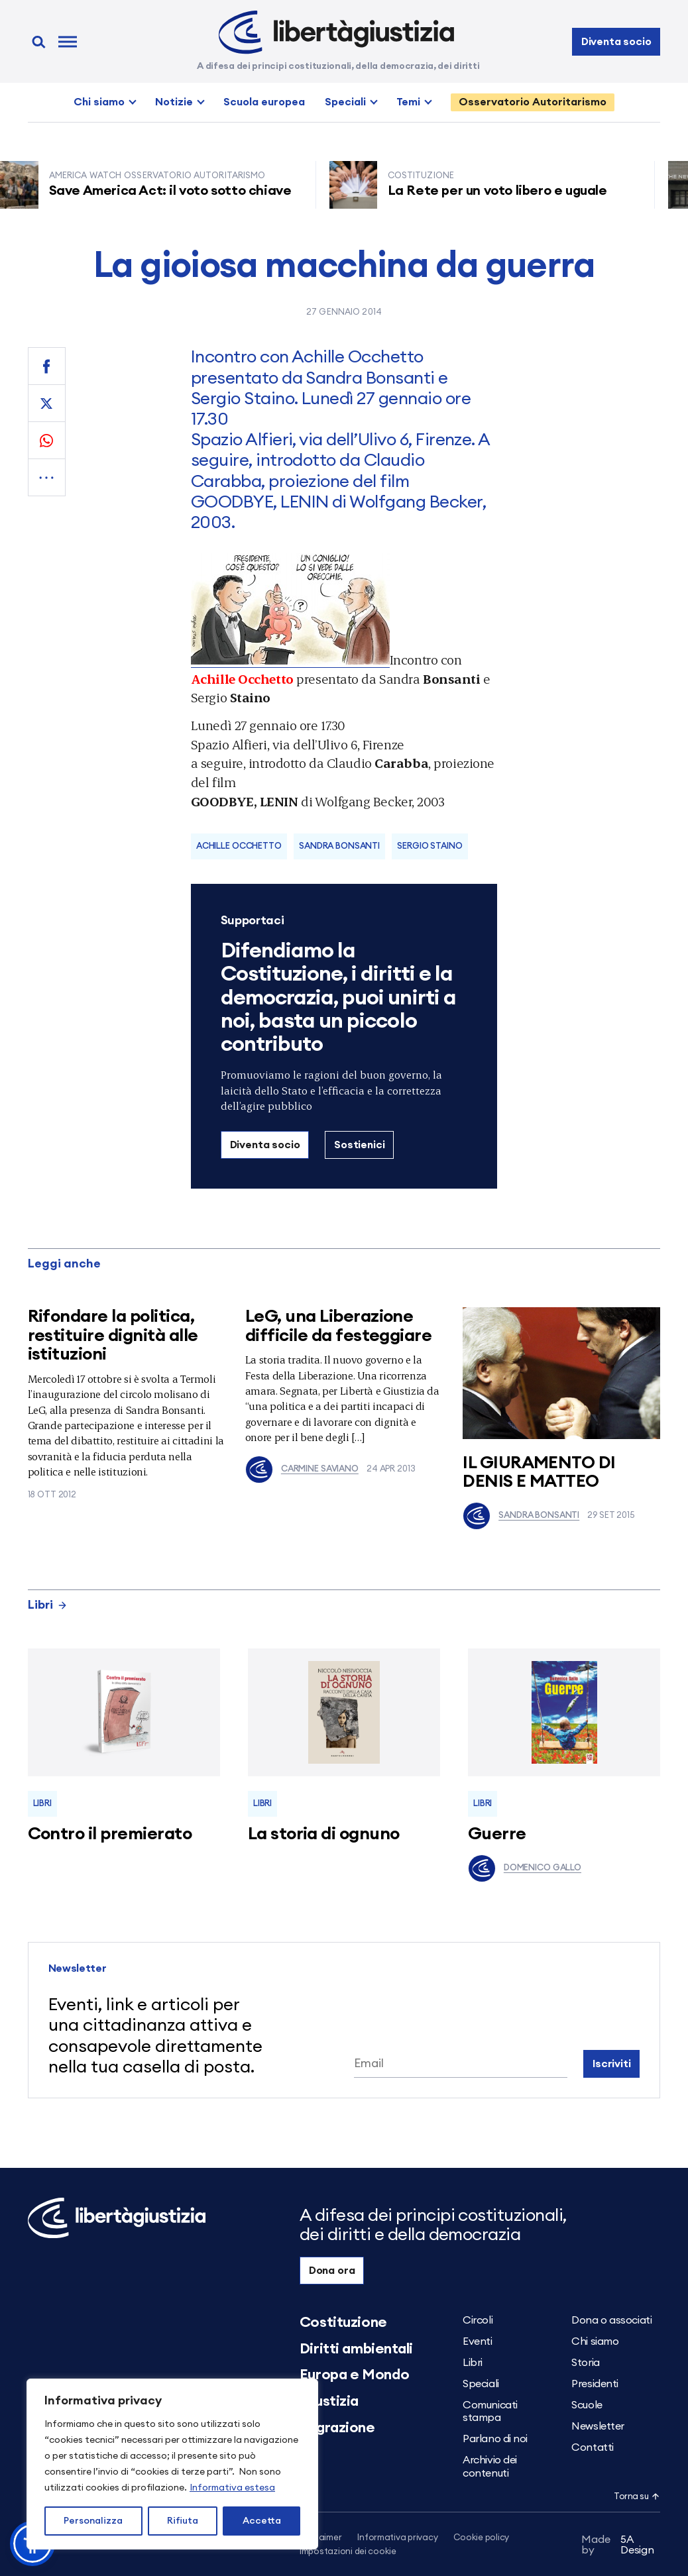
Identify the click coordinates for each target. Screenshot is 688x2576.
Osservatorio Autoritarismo (532, 102)
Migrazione (337, 2427)
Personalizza (93, 2521)
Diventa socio (616, 41)
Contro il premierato (110, 1834)
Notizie (174, 102)
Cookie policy (481, 2538)
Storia (585, 2362)
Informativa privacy (397, 2538)
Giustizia (329, 2401)
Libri (48, 1605)
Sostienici (359, 1145)
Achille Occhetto (239, 846)
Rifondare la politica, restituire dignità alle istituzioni (113, 1335)
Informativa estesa (232, 2488)
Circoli (477, 2320)
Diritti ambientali (356, 2348)
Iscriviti (612, 2064)
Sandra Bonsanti (521, 1516)
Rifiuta (182, 2521)
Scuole (586, 2405)
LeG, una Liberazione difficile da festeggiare (338, 1326)
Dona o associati (611, 2320)
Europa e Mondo (355, 2374)
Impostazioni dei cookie (348, 2552)
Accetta (262, 2521)
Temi (408, 102)
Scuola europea (264, 102)
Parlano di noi (495, 2439)
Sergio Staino (429, 846)
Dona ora (332, 2270)
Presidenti (594, 2384)
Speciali (345, 102)
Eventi (477, 2341)
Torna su (637, 2497)
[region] (172, 2464)
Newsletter (597, 2426)
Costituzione (343, 2322)
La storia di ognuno (324, 1834)
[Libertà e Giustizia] (336, 32)
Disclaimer (320, 2538)
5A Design (617, 2544)
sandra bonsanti (339, 846)
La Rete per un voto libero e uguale (502, 190)
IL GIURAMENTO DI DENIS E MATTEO (539, 1472)
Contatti (592, 2447)
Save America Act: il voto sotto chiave (175, 190)
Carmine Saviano (302, 1469)
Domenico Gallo (524, 1868)
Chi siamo (99, 102)
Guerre (497, 1834)
